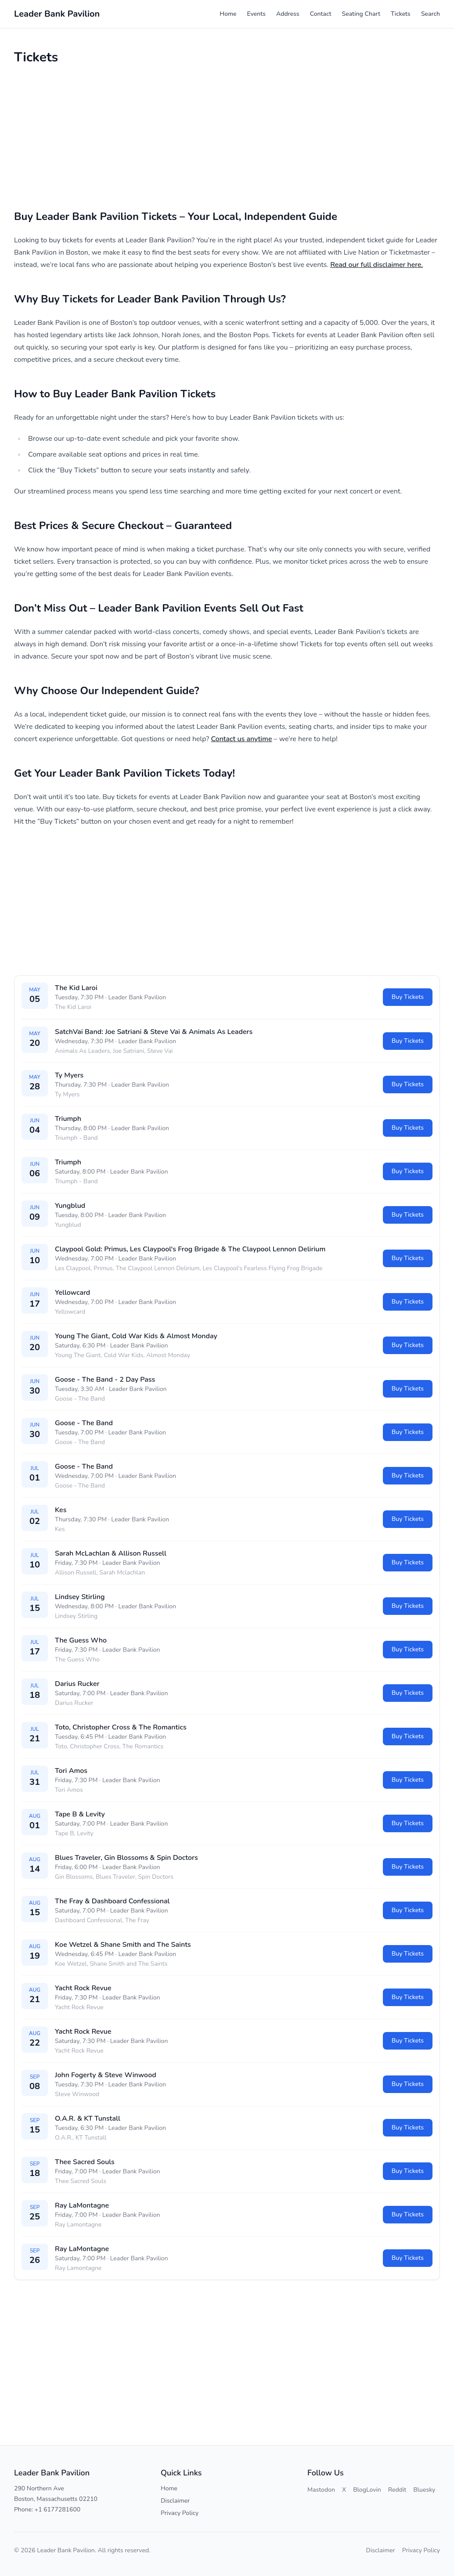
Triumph (68, 1119)
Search (430, 14)
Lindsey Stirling (79, 1597)
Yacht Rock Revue (83, 1988)
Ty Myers (69, 1075)
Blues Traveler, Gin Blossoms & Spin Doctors (126, 1858)
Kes (60, 1510)
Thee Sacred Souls (85, 2162)
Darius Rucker (77, 1684)
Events (256, 14)
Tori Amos (71, 1771)
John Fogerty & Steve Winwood (105, 2075)
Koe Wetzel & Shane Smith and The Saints (123, 1944)
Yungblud (70, 1206)
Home (228, 14)
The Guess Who (81, 1640)
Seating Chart (361, 14)
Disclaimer (175, 2501)
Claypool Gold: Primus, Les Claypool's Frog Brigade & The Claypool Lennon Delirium (190, 1249)
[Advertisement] (227, 137)
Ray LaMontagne (82, 2205)
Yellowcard (72, 1292)
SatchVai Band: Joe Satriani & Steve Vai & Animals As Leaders (153, 1032)
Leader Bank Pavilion (137, 997)
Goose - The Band (84, 1423)
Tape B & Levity (80, 1814)
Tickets (401, 14)
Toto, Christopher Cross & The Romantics (121, 1727)
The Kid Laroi (76, 988)
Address (287, 14)
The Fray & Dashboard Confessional (112, 1901)
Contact (320, 14)
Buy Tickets (408, 997)
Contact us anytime (241, 739)
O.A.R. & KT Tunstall (87, 2118)
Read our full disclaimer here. (376, 265)
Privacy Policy (179, 2513)
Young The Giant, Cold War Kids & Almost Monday (136, 1336)
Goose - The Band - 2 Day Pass (105, 1379)
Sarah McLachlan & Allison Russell (110, 1553)
